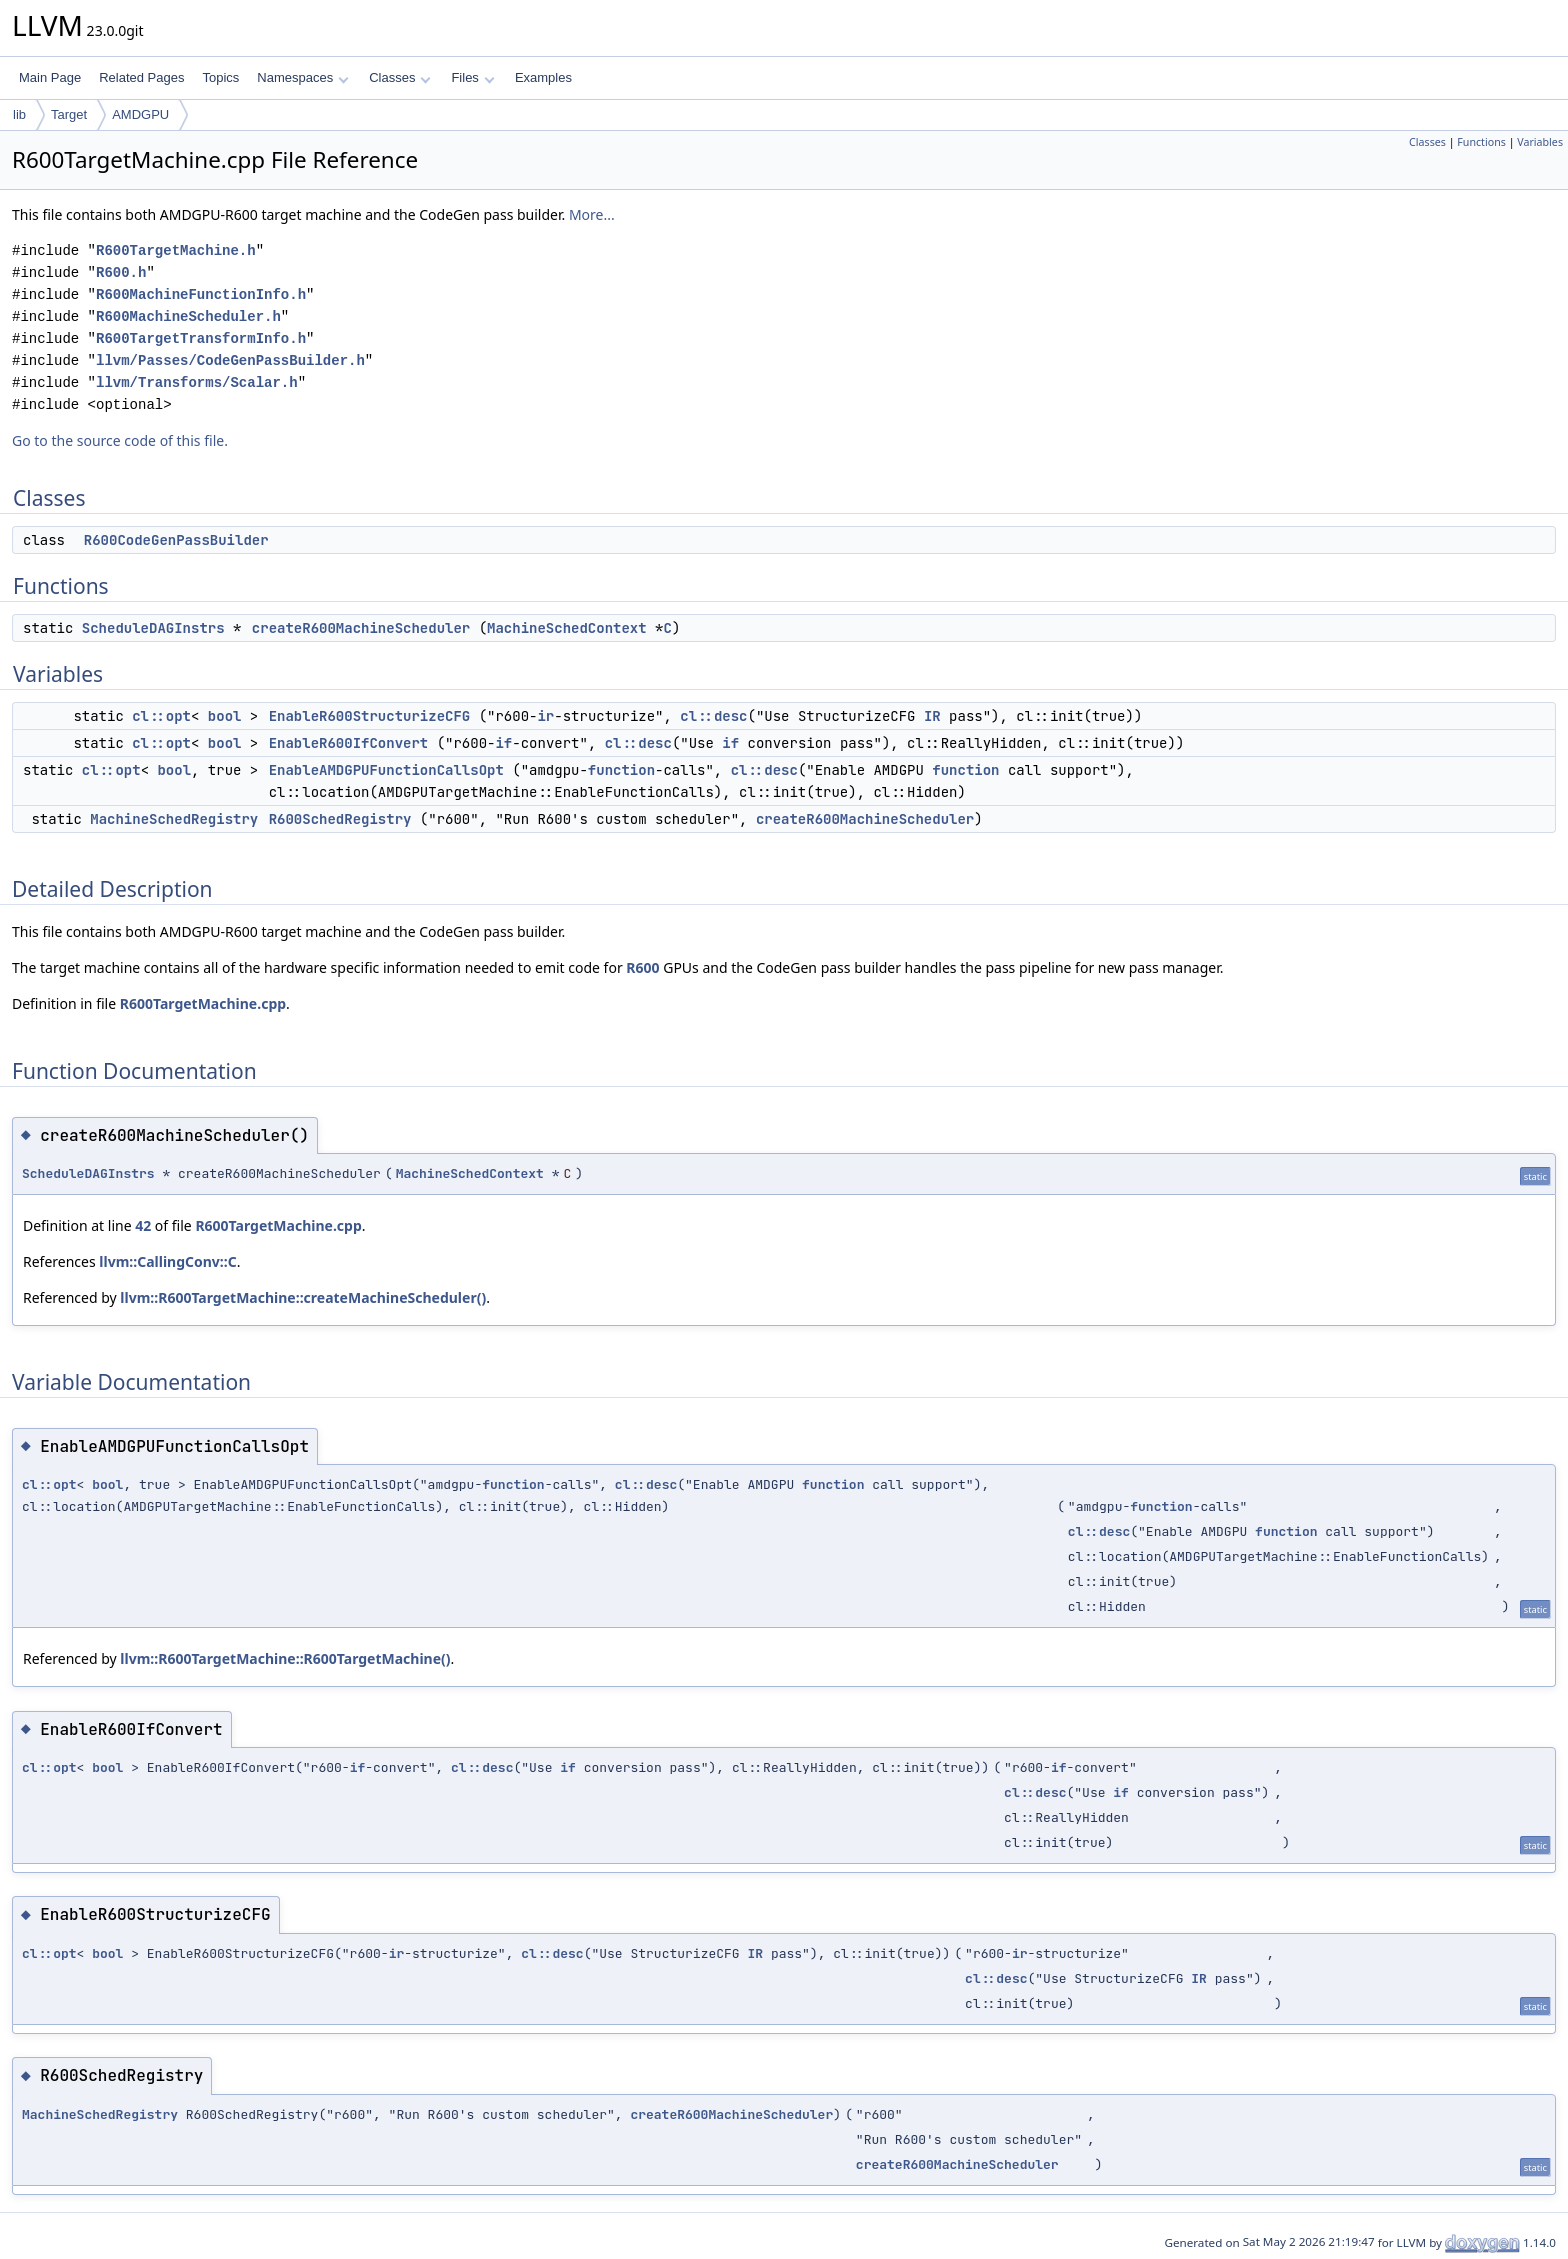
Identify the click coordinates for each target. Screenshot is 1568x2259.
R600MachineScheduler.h (188, 316)
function (621, 770)
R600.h (121, 272)
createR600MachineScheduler (361, 628)
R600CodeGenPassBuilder (176, 540)
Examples (543, 77)
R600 (642, 967)
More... (592, 214)
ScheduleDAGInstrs (153, 628)
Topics (220, 77)
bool (225, 716)
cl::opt (161, 716)
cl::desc (713, 716)
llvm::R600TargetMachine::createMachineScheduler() (303, 1297)
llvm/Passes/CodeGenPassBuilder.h (230, 360)
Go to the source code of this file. (120, 440)
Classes (400, 77)
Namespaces (302, 77)
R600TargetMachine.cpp (203, 1003)
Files (472, 77)
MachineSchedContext (567, 628)
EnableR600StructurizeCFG (370, 716)
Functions (1481, 142)
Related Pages (141, 77)
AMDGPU (140, 114)
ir (545, 716)
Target (69, 114)
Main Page (50, 77)
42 (143, 1225)
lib (19, 114)
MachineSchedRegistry (174, 819)
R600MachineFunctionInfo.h (201, 294)
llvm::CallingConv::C (167, 1261)
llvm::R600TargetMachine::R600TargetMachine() (285, 1658)
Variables (1540, 142)
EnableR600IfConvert (349, 743)
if (503, 743)
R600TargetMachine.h (176, 250)
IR (932, 716)
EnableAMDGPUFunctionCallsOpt (386, 770)
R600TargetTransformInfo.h (201, 338)
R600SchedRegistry (340, 819)
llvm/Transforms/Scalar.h (197, 382)
